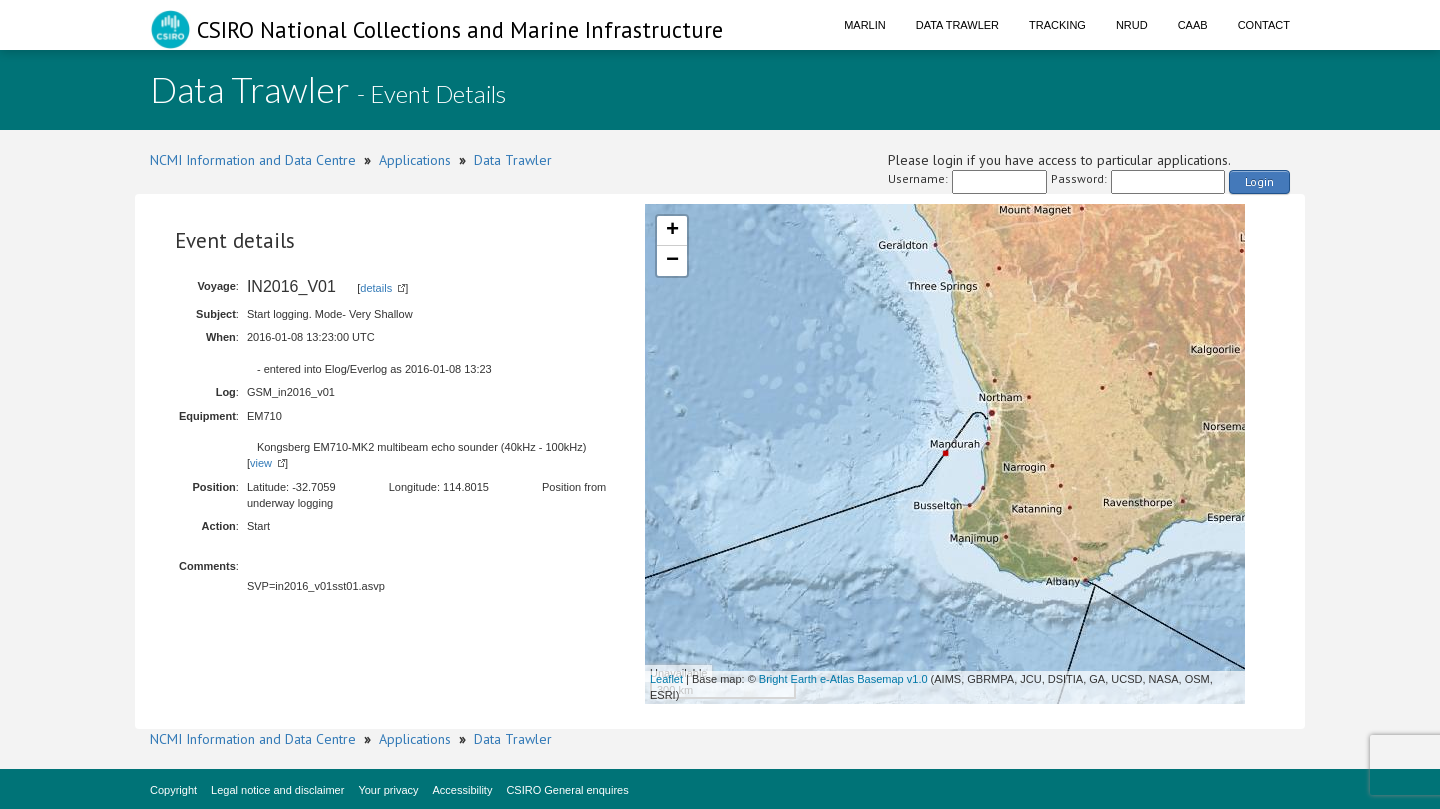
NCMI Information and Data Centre (253, 160)
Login (1259, 181)
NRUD (1132, 25)
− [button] (672, 261)
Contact (1264, 25)
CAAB (1193, 25)
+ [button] (672, 231)
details (376, 288)
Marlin (865, 25)
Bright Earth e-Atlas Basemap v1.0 (843, 679)
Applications (415, 160)
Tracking (1057, 25)
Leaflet (666, 679)
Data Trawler (957, 25)
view (261, 463)
